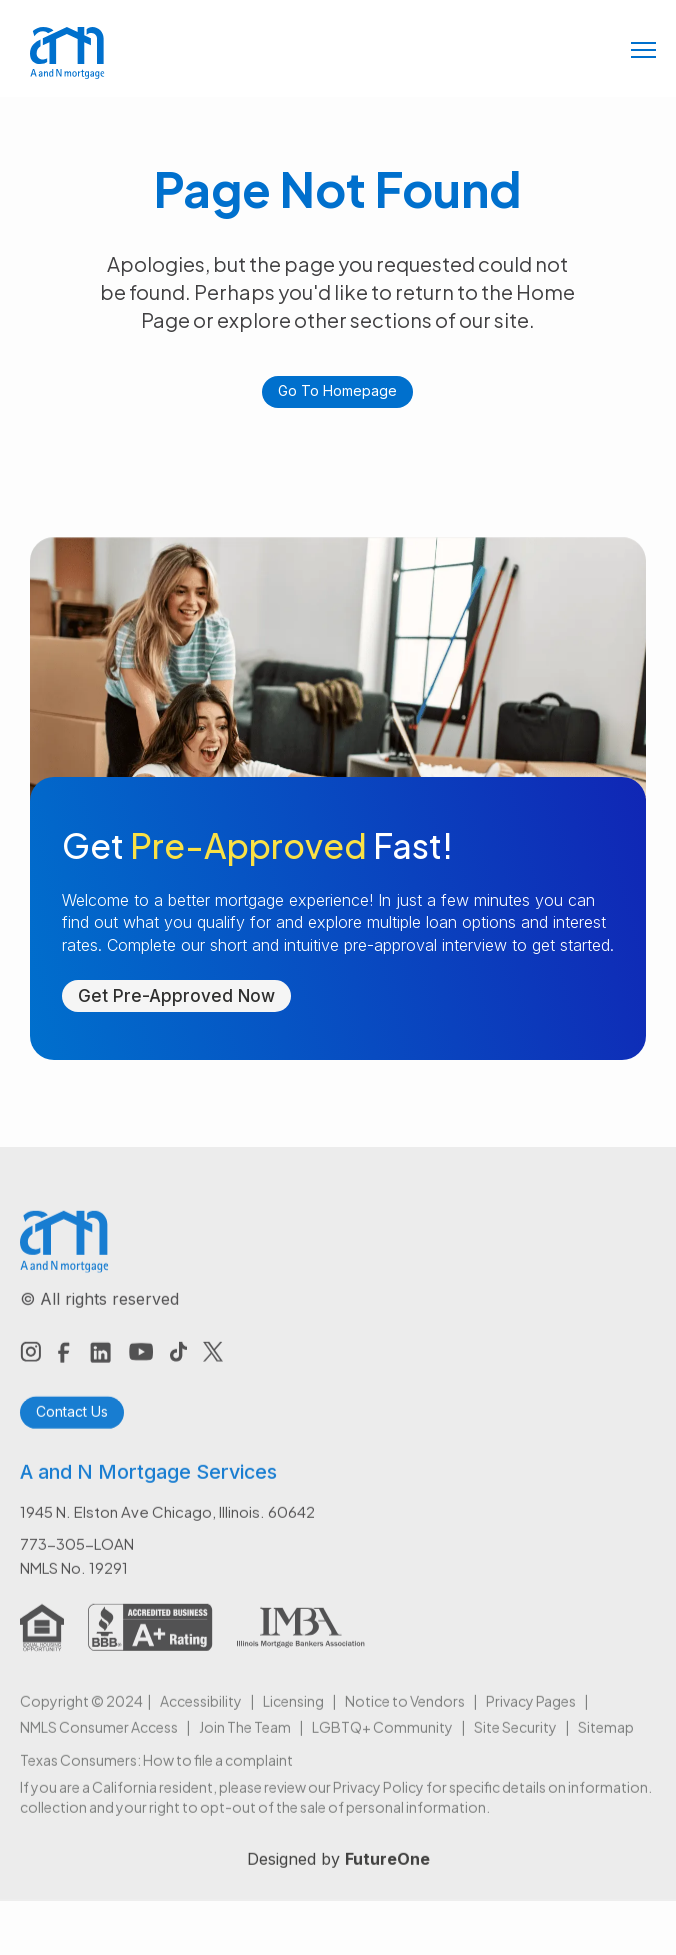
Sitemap (606, 1740)
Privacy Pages (531, 1714)
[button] (643, 52)
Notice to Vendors (405, 1714)
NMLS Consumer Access (99, 1740)
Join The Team (245, 1740)
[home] (62, 53)
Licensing (293, 1714)
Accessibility (201, 1714)
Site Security (515, 1740)
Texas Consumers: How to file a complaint (156, 1773)
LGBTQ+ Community (382, 1740)
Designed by (338, 1872)
